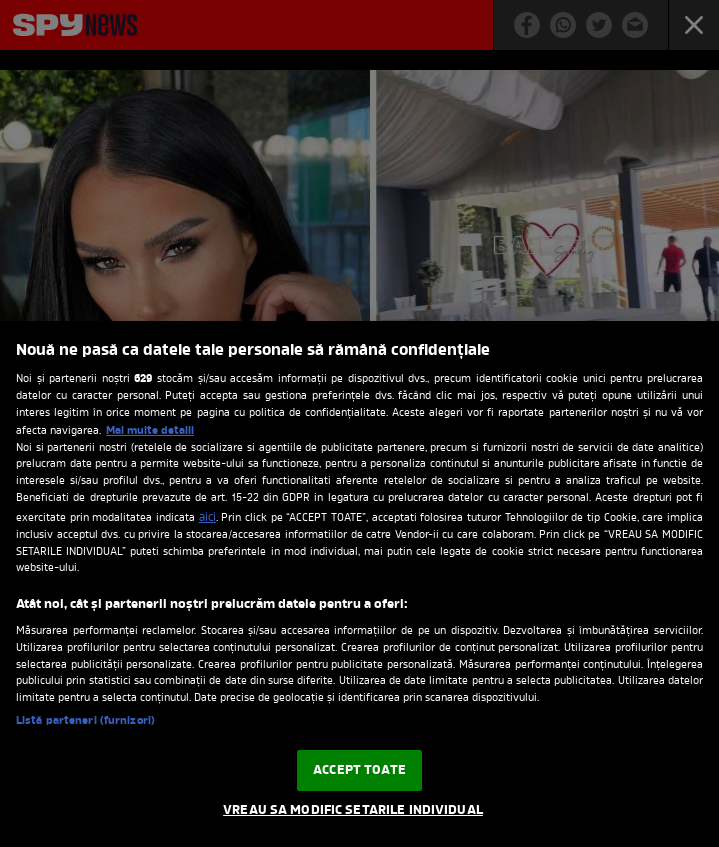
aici (207, 518)
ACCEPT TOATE (359, 770)
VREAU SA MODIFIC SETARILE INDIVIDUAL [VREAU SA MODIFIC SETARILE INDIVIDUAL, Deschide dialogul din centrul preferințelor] (353, 810)
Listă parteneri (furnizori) (85, 721)
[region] (359, 584)
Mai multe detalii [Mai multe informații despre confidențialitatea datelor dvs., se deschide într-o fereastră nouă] (150, 431)
